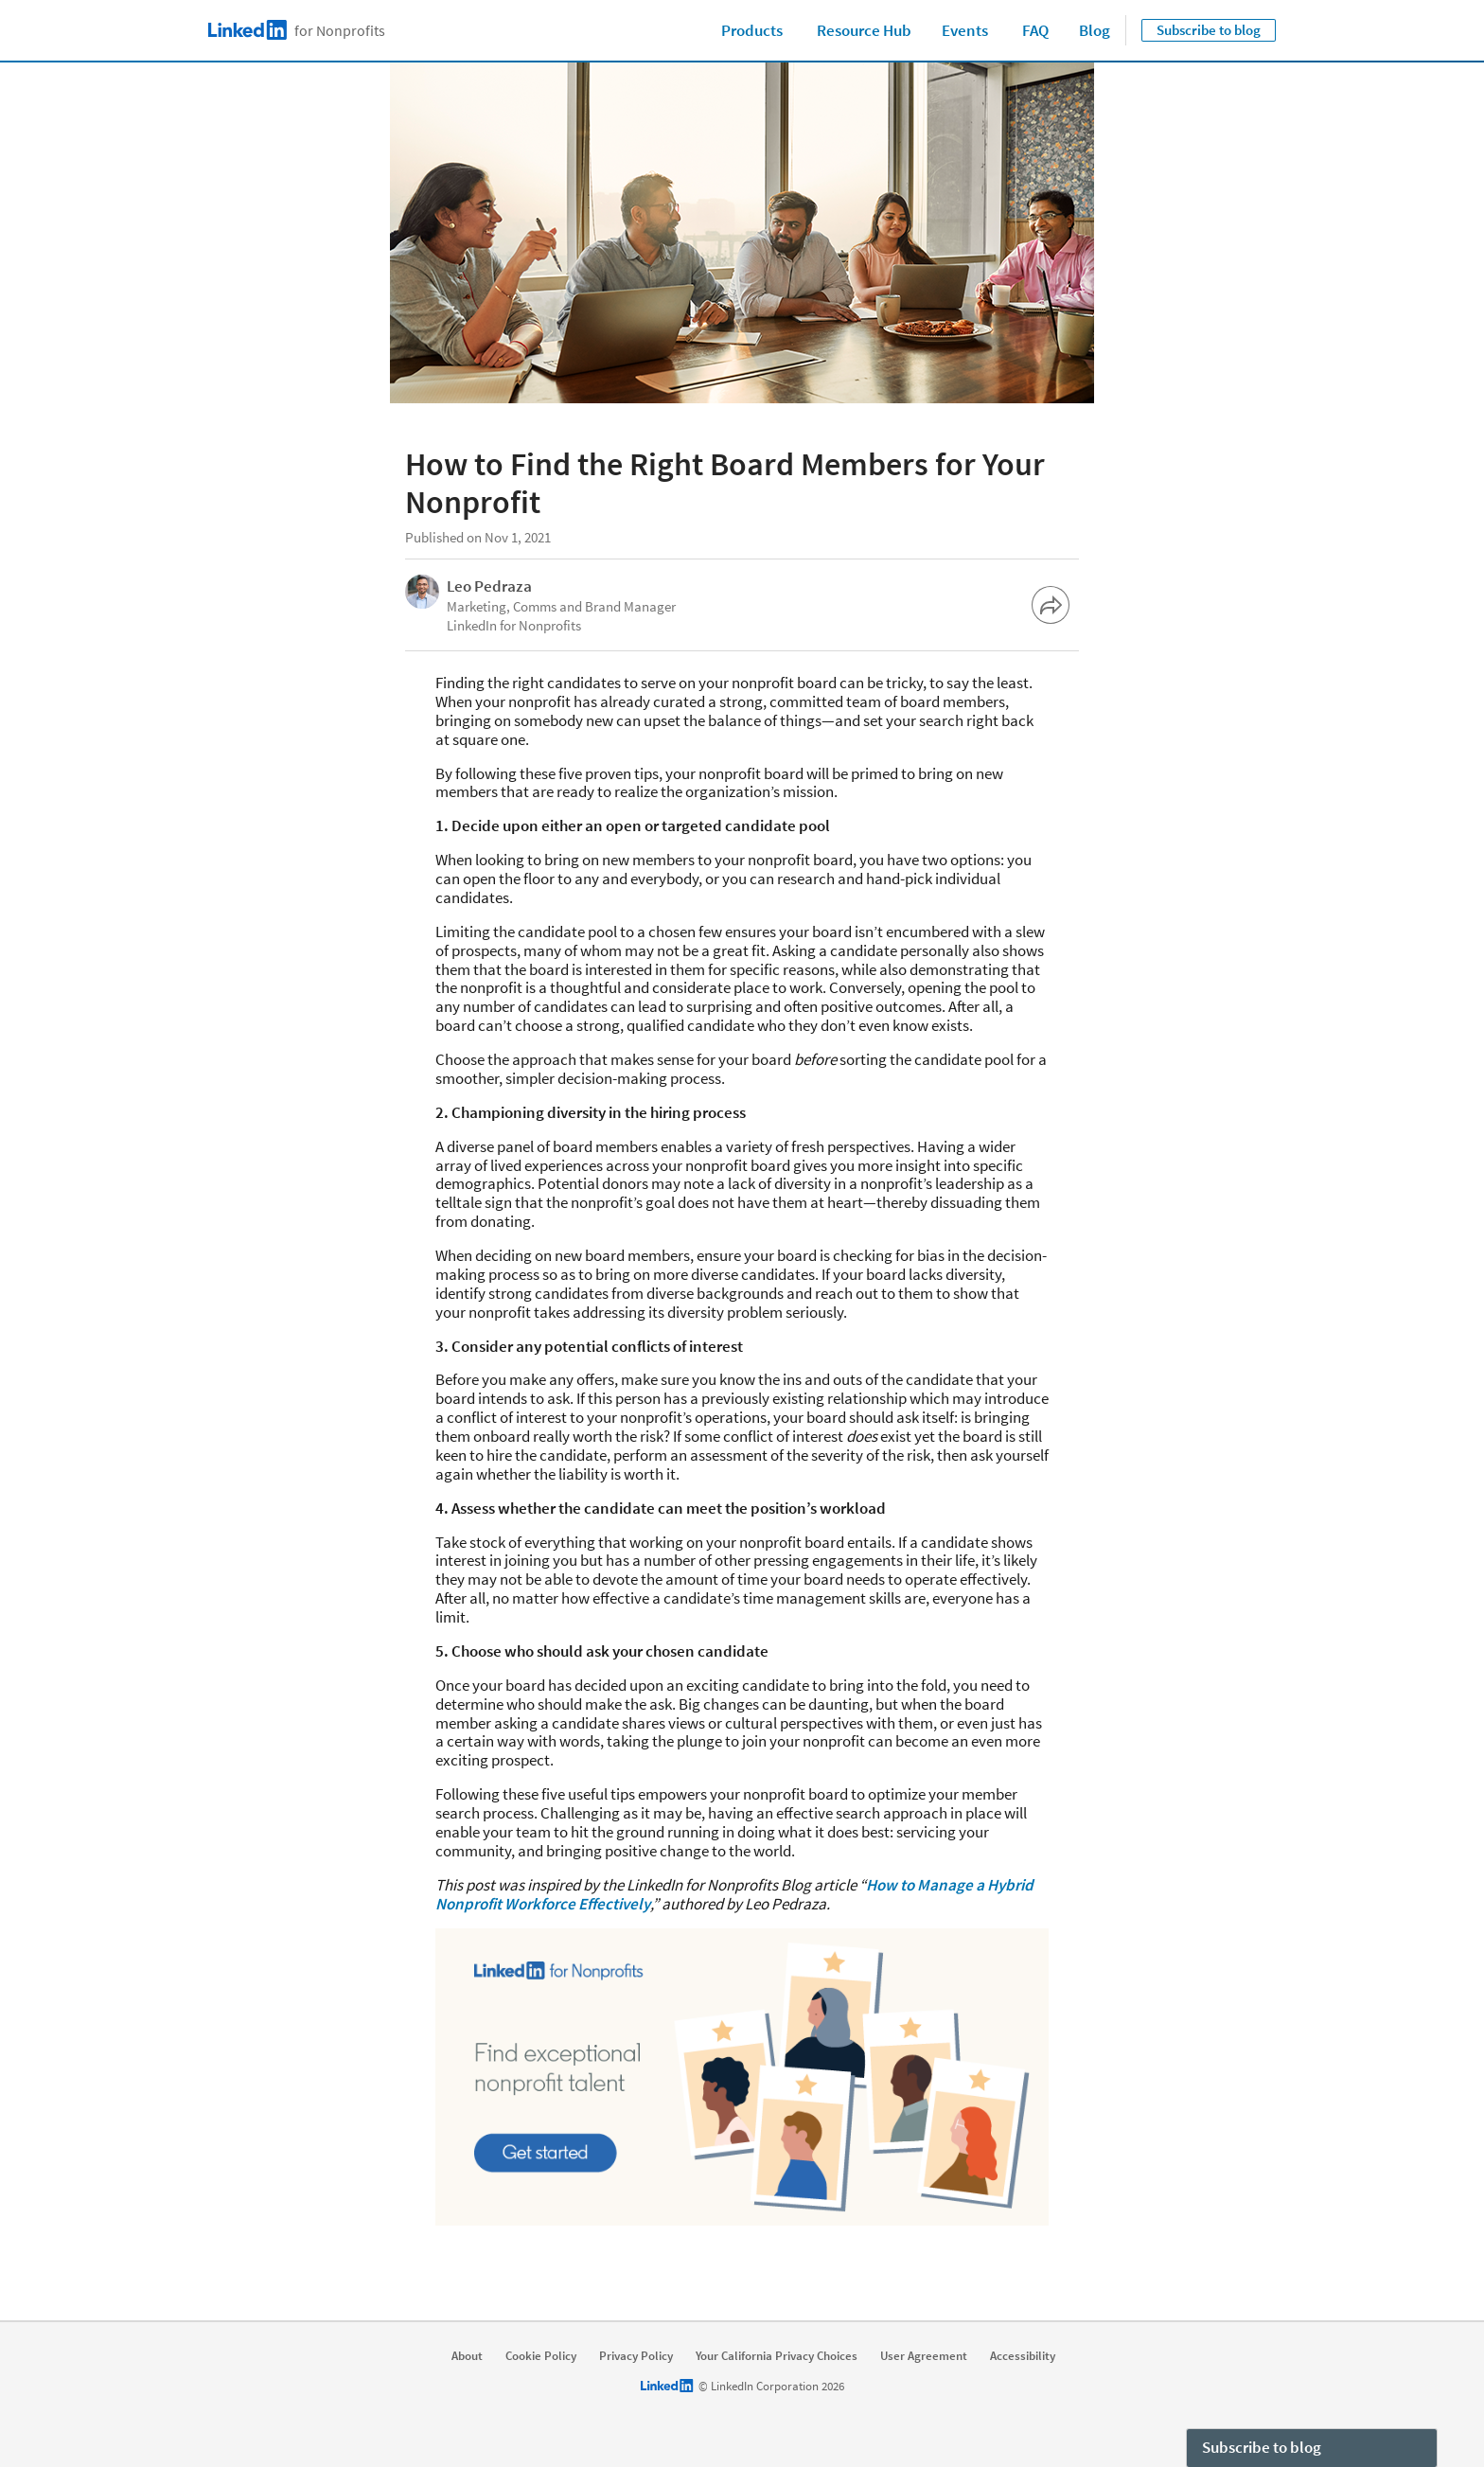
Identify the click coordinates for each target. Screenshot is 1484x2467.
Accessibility (1022, 2356)
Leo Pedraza (489, 586)
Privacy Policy (636, 2356)
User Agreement (923, 2356)
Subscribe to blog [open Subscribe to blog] (1261, 2447)
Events (965, 30)
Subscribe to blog (1209, 30)
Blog (1094, 30)
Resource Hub (864, 30)
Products (752, 30)
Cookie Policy (540, 2356)
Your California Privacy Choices (776, 2356)
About (467, 2356)
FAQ (1035, 30)
